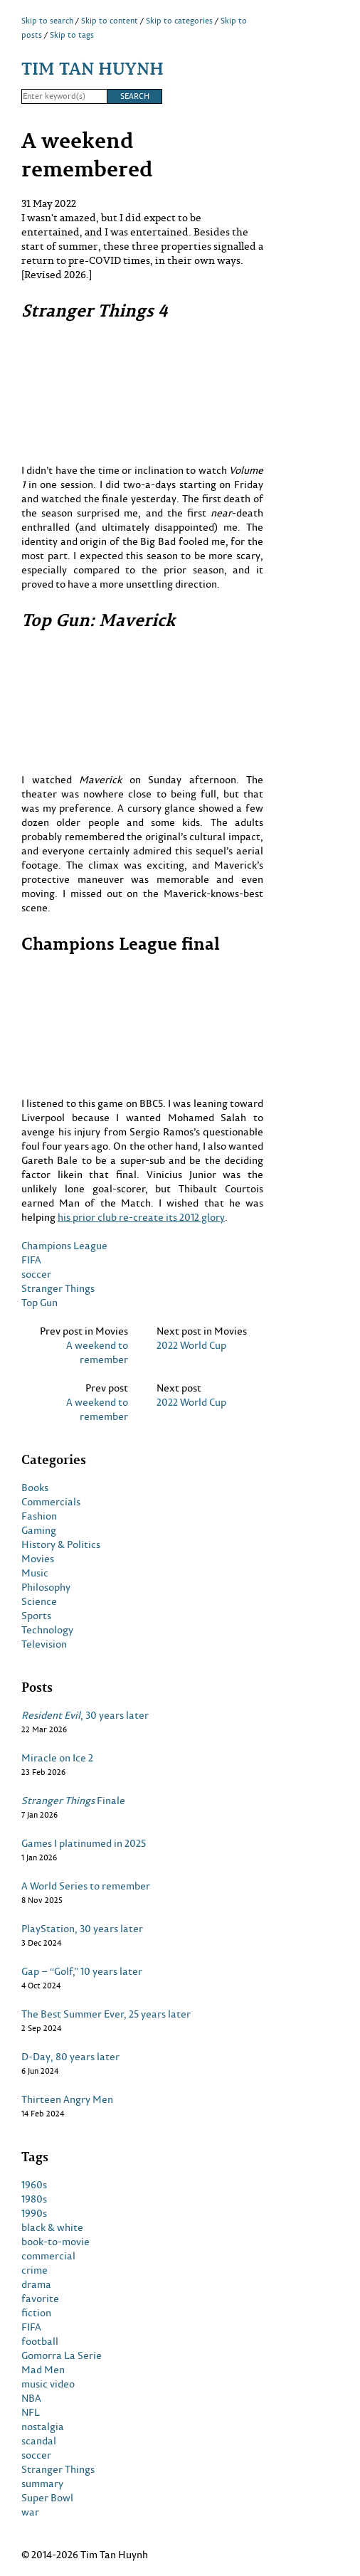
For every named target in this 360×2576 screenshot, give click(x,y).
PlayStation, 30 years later (82, 1929)
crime (34, 2270)
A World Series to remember (85, 1886)
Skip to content (109, 20)
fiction (36, 2313)
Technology (47, 1630)
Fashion (39, 1516)
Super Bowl (47, 2498)
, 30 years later (85, 1715)
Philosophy (45, 1587)
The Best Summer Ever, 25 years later (106, 2014)
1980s (34, 2199)
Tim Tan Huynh (92, 68)
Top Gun (39, 1302)
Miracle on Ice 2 (57, 1758)
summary (42, 2483)
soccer (36, 1273)
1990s (34, 2213)
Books (34, 1487)
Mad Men (43, 2370)
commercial (48, 2256)
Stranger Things (58, 1288)
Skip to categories (179, 20)
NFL (30, 2412)
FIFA (31, 1259)
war (30, 2512)
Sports (36, 1615)
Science (39, 1601)
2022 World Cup (191, 1345)
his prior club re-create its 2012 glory (141, 1216)
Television (44, 1644)
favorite (40, 2298)
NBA (31, 2398)
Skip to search (47, 20)
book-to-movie (55, 2242)
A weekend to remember (97, 1352)
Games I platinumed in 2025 (83, 1843)
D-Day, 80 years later (70, 2057)
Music (34, 1573)
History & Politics (60, 1544)
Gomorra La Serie (61, 2355)
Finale (73, 1800)
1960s (34, 2185)
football (39, 2341)
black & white (52, 2227)
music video (48, 2384)
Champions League (64, 1245)
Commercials (50, 1502)
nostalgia (42, 2426)
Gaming (38, 1530)
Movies (37, 1559)
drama (36, 2284)
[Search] (64, 97)
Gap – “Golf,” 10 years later (81, 1971)
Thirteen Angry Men (67, 2099)
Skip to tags (72, 35)
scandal (38, 2441)
